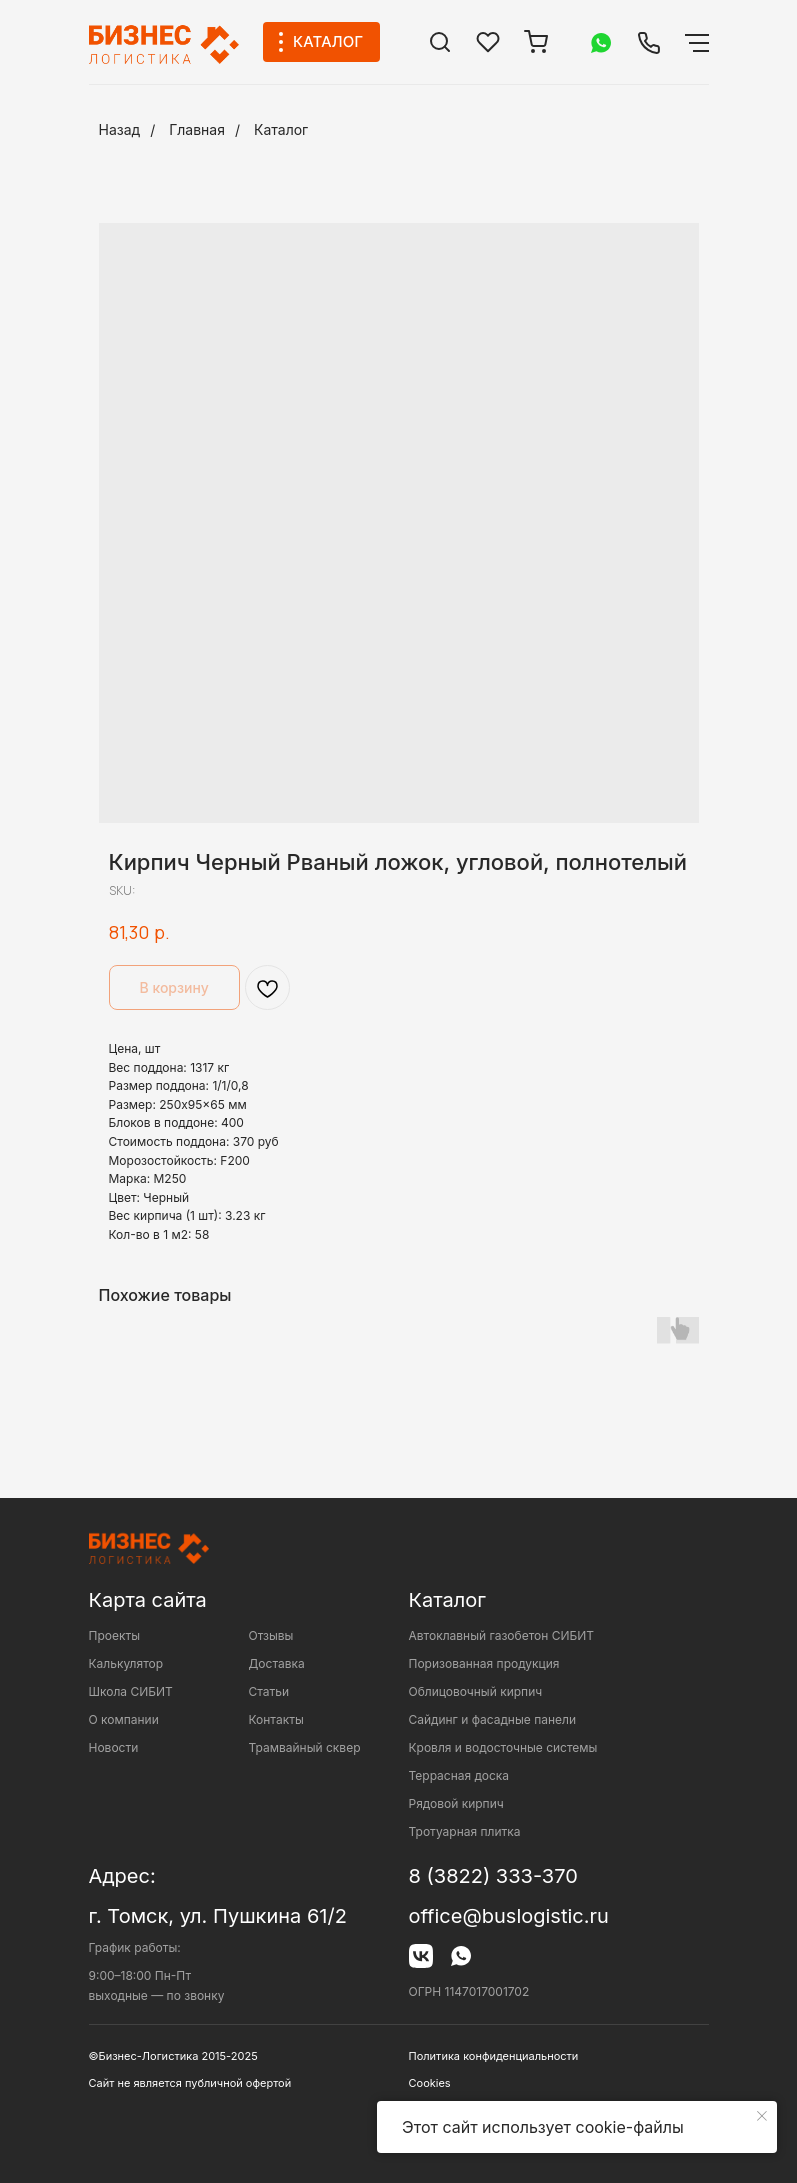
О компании (124, 1719)
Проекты (115, 1635)
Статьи (269, 1691)
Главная (197, 129)
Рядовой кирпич (456, 1803)
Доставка (277, 1663)
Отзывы (271, 1635)
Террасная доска (459, 1775)
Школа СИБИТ (131, 1691)
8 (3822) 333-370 (493, 1876)
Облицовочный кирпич (476, 1691)
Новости (114, 1747)
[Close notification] (762, 2116)
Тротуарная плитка (465, 1831)
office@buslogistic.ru (509, 1916)
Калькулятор (126, 1663)
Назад (120, 129)
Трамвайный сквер (305, 1747)
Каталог (281, 129)
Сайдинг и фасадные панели (492, 1719)
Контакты (276, 1719)
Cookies (430, 2083)
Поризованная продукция (484, 1663)
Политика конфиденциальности (494, 2056)
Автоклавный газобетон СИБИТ (502, 1635)
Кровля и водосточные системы (503, 1747)
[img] (440, 42)
